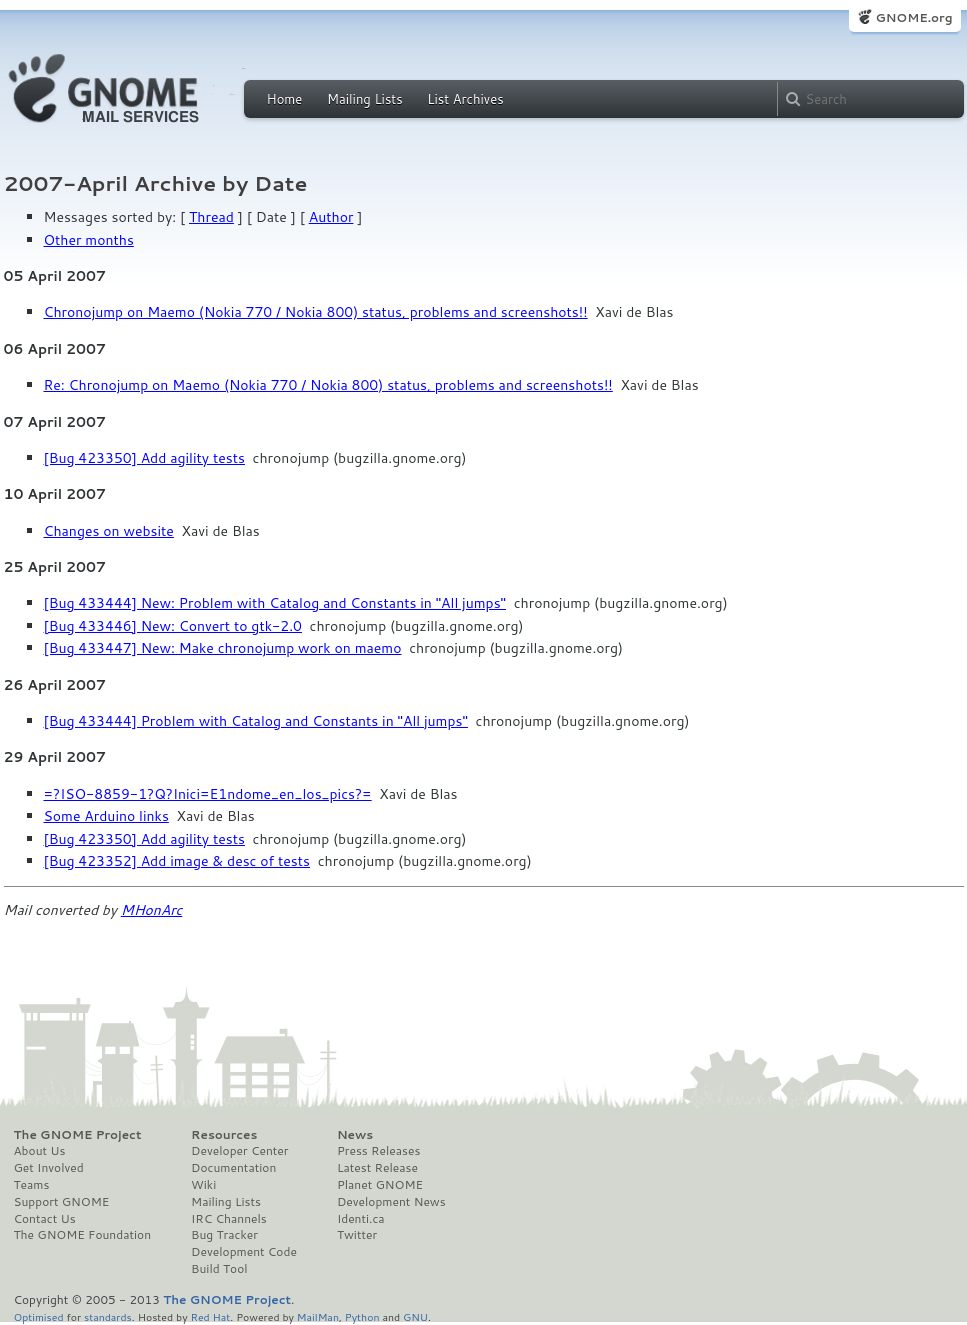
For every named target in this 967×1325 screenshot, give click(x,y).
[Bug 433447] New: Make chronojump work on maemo (223, 648)
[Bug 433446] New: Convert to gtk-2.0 (173, 626)
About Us (40, 1151)
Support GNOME (62, 1202)
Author (331, 217)
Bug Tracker (224, 1235)
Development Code (244, 1252)
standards (108, 1316)
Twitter (357, 1235)
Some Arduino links (106, 816)
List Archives (465, 99)
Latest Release (377, 1168)
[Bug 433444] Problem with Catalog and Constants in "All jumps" (256, 721)
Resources (224, 1135)
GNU (415, 1316)
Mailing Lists (365, 99)
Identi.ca (361, 1219)
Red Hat (210, 1316)
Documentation (233, 1168)
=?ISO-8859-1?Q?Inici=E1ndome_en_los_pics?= (208, 794)
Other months (89, 240)
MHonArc (152, 910)
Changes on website (109, 531)
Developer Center (239, 1151)
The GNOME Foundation (83, 1235)
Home (285, 99)
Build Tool (219, 1269)
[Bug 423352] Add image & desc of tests (177, 861)
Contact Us (45, 1219)
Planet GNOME (380, 1185)
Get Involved (49, 1168)
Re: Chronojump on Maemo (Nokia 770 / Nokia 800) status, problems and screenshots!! (328, 385)
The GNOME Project (78, 1135)
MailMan (318, 1316)
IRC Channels (229, 1219)
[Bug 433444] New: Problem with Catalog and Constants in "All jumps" (275, 603)
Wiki (203, 1185)
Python (362, 1316)
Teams (32, 1185)
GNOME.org (913, 17)
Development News (391, 1202)
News (355, 1135)
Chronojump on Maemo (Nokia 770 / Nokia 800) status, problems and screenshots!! (316, 312)
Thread (211, 217)
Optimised (39, 1316)
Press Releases (378, 1151)
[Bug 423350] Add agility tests (144, 458)
